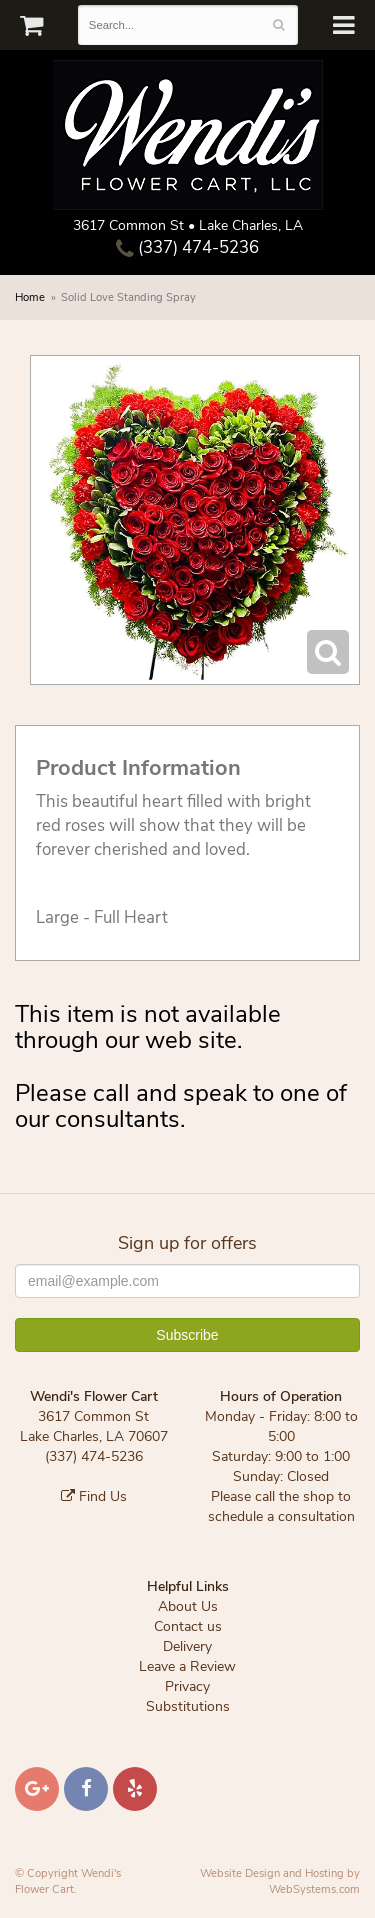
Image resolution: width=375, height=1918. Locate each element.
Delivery (187, 1646)
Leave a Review (187, 1666)
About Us (188, 1606)
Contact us (188, 1626)
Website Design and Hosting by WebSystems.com (280, 1881)
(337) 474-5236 (187, 247)
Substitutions (188, 1706)
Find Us (94, 1496)
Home (30, 297)
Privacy (187, 1686)
